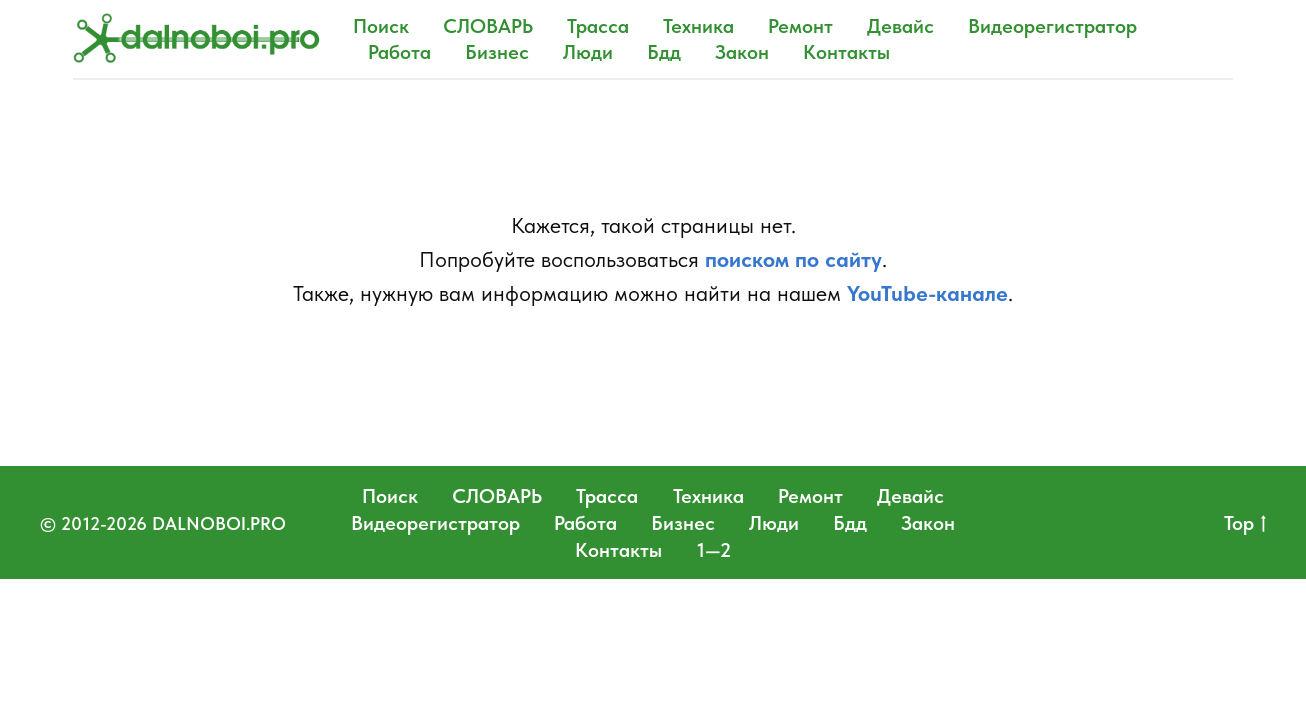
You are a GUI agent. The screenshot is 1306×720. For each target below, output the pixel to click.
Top (1245, 524)
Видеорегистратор (1052, 26)
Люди (588, 52)
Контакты (846, 52)
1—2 (714, 550)
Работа (399, 52)
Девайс (900, 26)
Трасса (598, 26)
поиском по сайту (793, 259)
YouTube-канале (927, 293)
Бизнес (497, 52)
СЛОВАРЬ (488, 26)
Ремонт (800, 26)
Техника (698, 26)
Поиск (381, 26)
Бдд (664, 52)
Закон (742, 52)
